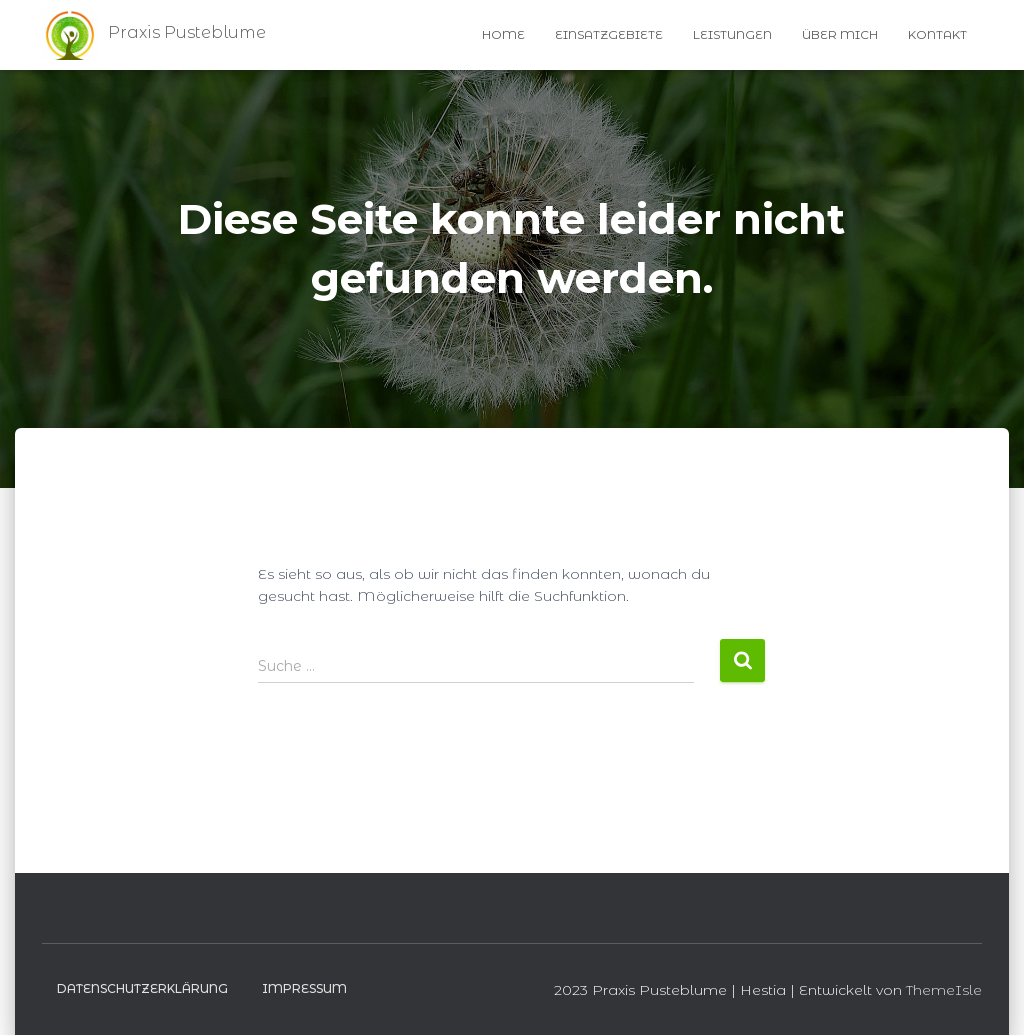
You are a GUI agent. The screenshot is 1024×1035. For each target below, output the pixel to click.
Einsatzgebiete (609, 34)
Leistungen (732, 34)
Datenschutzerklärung (142, 988)
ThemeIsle (944, 990)
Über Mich (840, 34)
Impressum (304, 988)
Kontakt (937, 34)
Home (503, 34)
